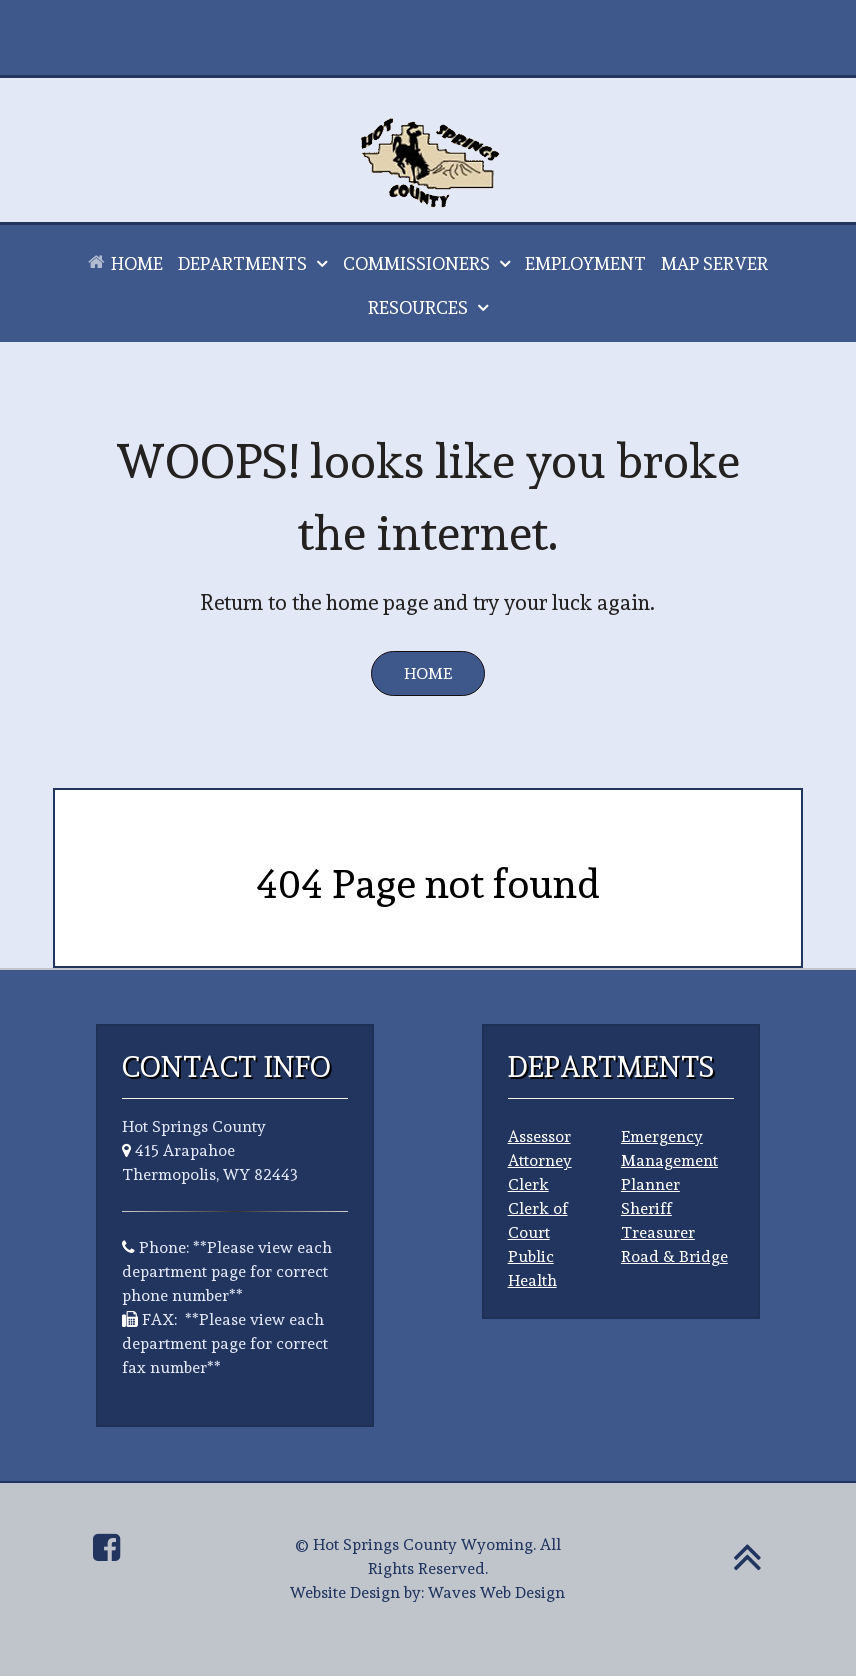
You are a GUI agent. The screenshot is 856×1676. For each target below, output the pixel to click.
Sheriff (646, 1208)
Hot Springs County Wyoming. (424, 1544)
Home (428, 673)
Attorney (540, 1160)
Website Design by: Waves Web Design (427, 1592)
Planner (650, 1184)
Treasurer (658, 1232)
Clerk (528, 1184)
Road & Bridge (674, 1256)
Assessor (539, 1136)
